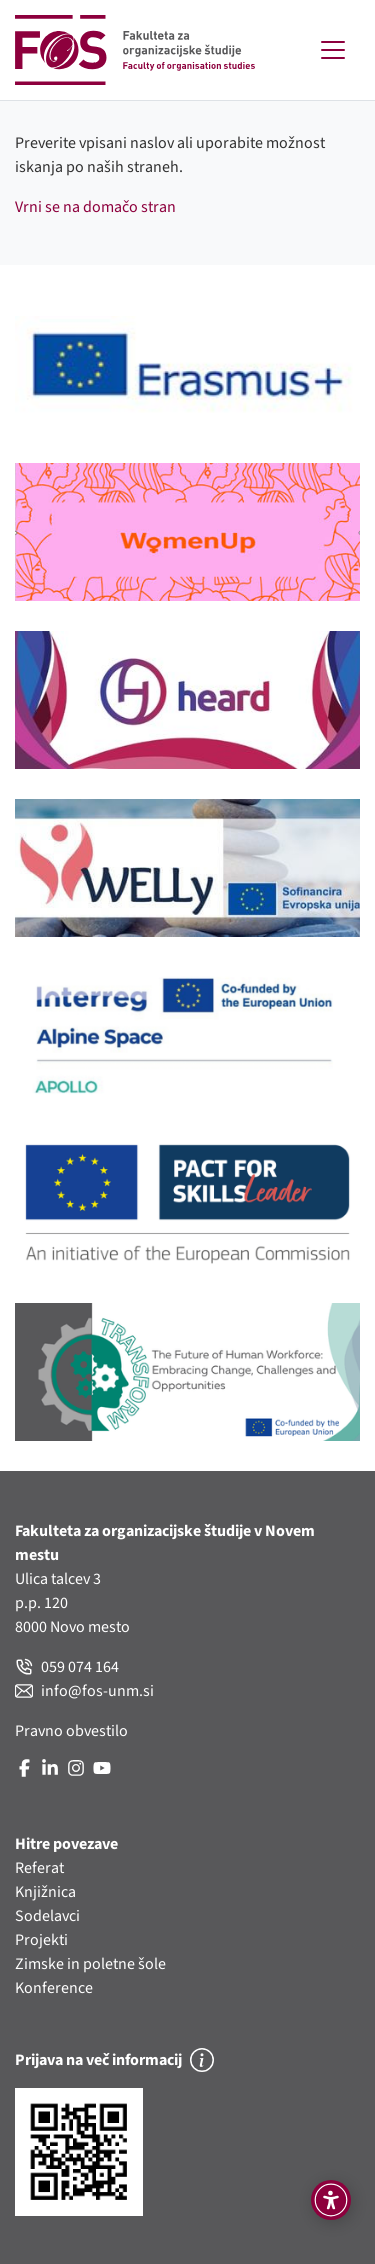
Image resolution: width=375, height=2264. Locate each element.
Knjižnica (45, 1892)
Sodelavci (47, 1916)
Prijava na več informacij (114, 2060)
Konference (54, 1988)
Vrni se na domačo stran (95, 207)
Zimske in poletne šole (90, 1964)
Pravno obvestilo (71, 1731)
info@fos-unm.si (84, 1691)
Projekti (41, 1940)
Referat (39, 1868)
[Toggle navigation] (333, 50)
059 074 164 (67, 1667)
